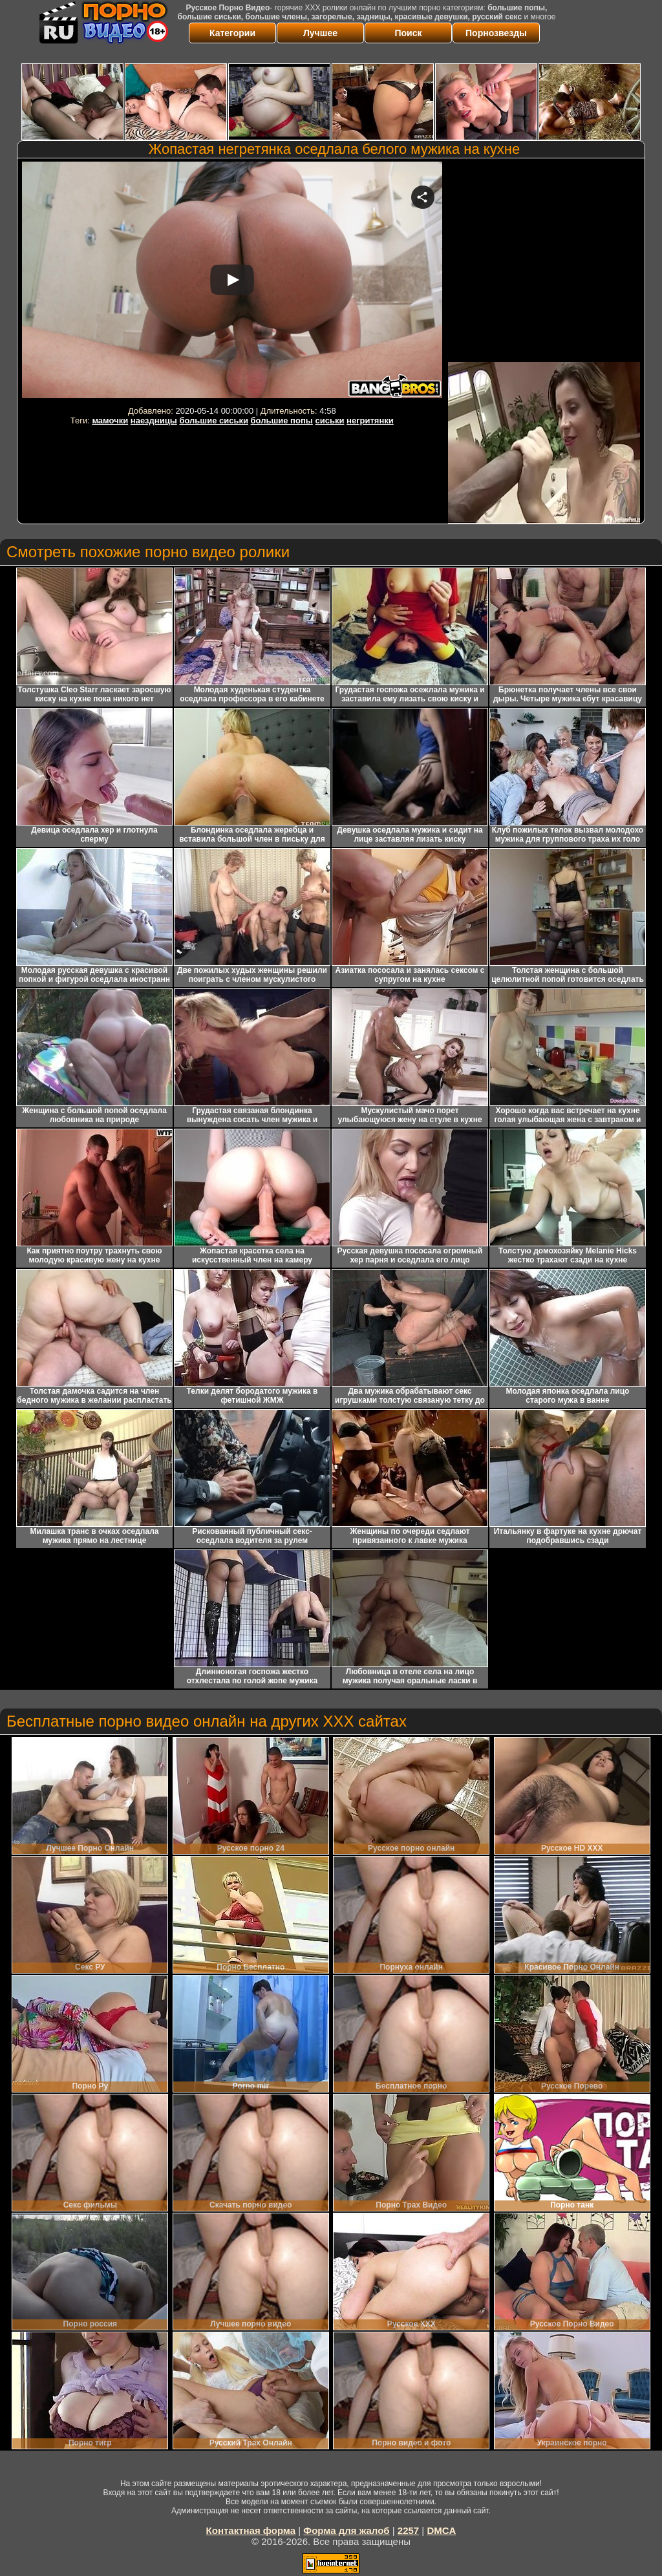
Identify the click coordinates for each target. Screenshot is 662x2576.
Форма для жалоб (346, 2530)
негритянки (370, 420)
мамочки (110, 420)
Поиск (408, 33)
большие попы (282, 420)
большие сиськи (213, 420)
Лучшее (320, 33)
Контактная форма (251, 2530)
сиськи (330, 420)
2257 (408, 2530)
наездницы (154, 420)
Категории (232, 33)
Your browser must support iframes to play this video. (232, 282)
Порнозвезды (496, 33)
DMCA (441, 2530)
